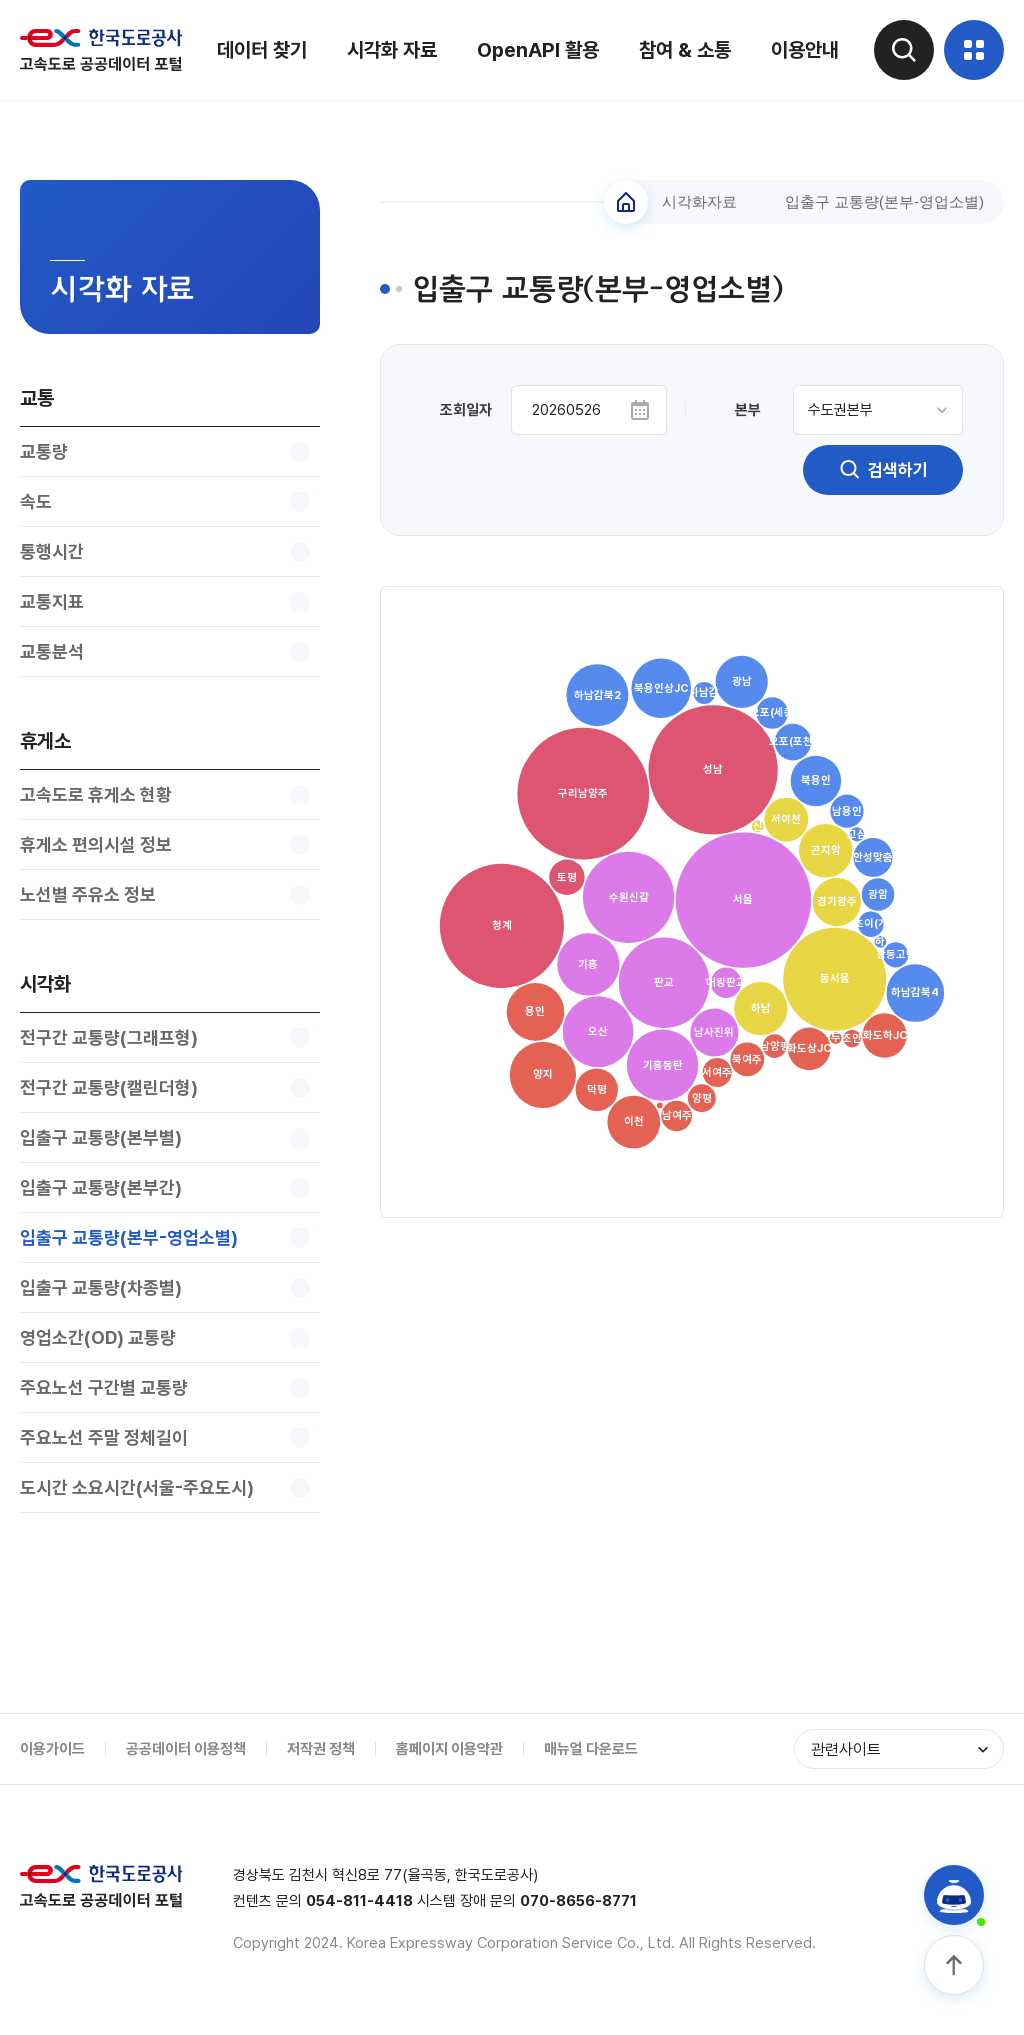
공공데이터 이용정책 (186, 1749)
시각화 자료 (392, 50)
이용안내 (805, 50)
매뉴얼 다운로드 (591, 1749)
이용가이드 (52, 1749)
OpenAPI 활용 (538, 50)
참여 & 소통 (685, 50)
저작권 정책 (321, 1749)
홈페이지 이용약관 (449, 1749)
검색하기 (883, 470)
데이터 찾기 (262, 50)
